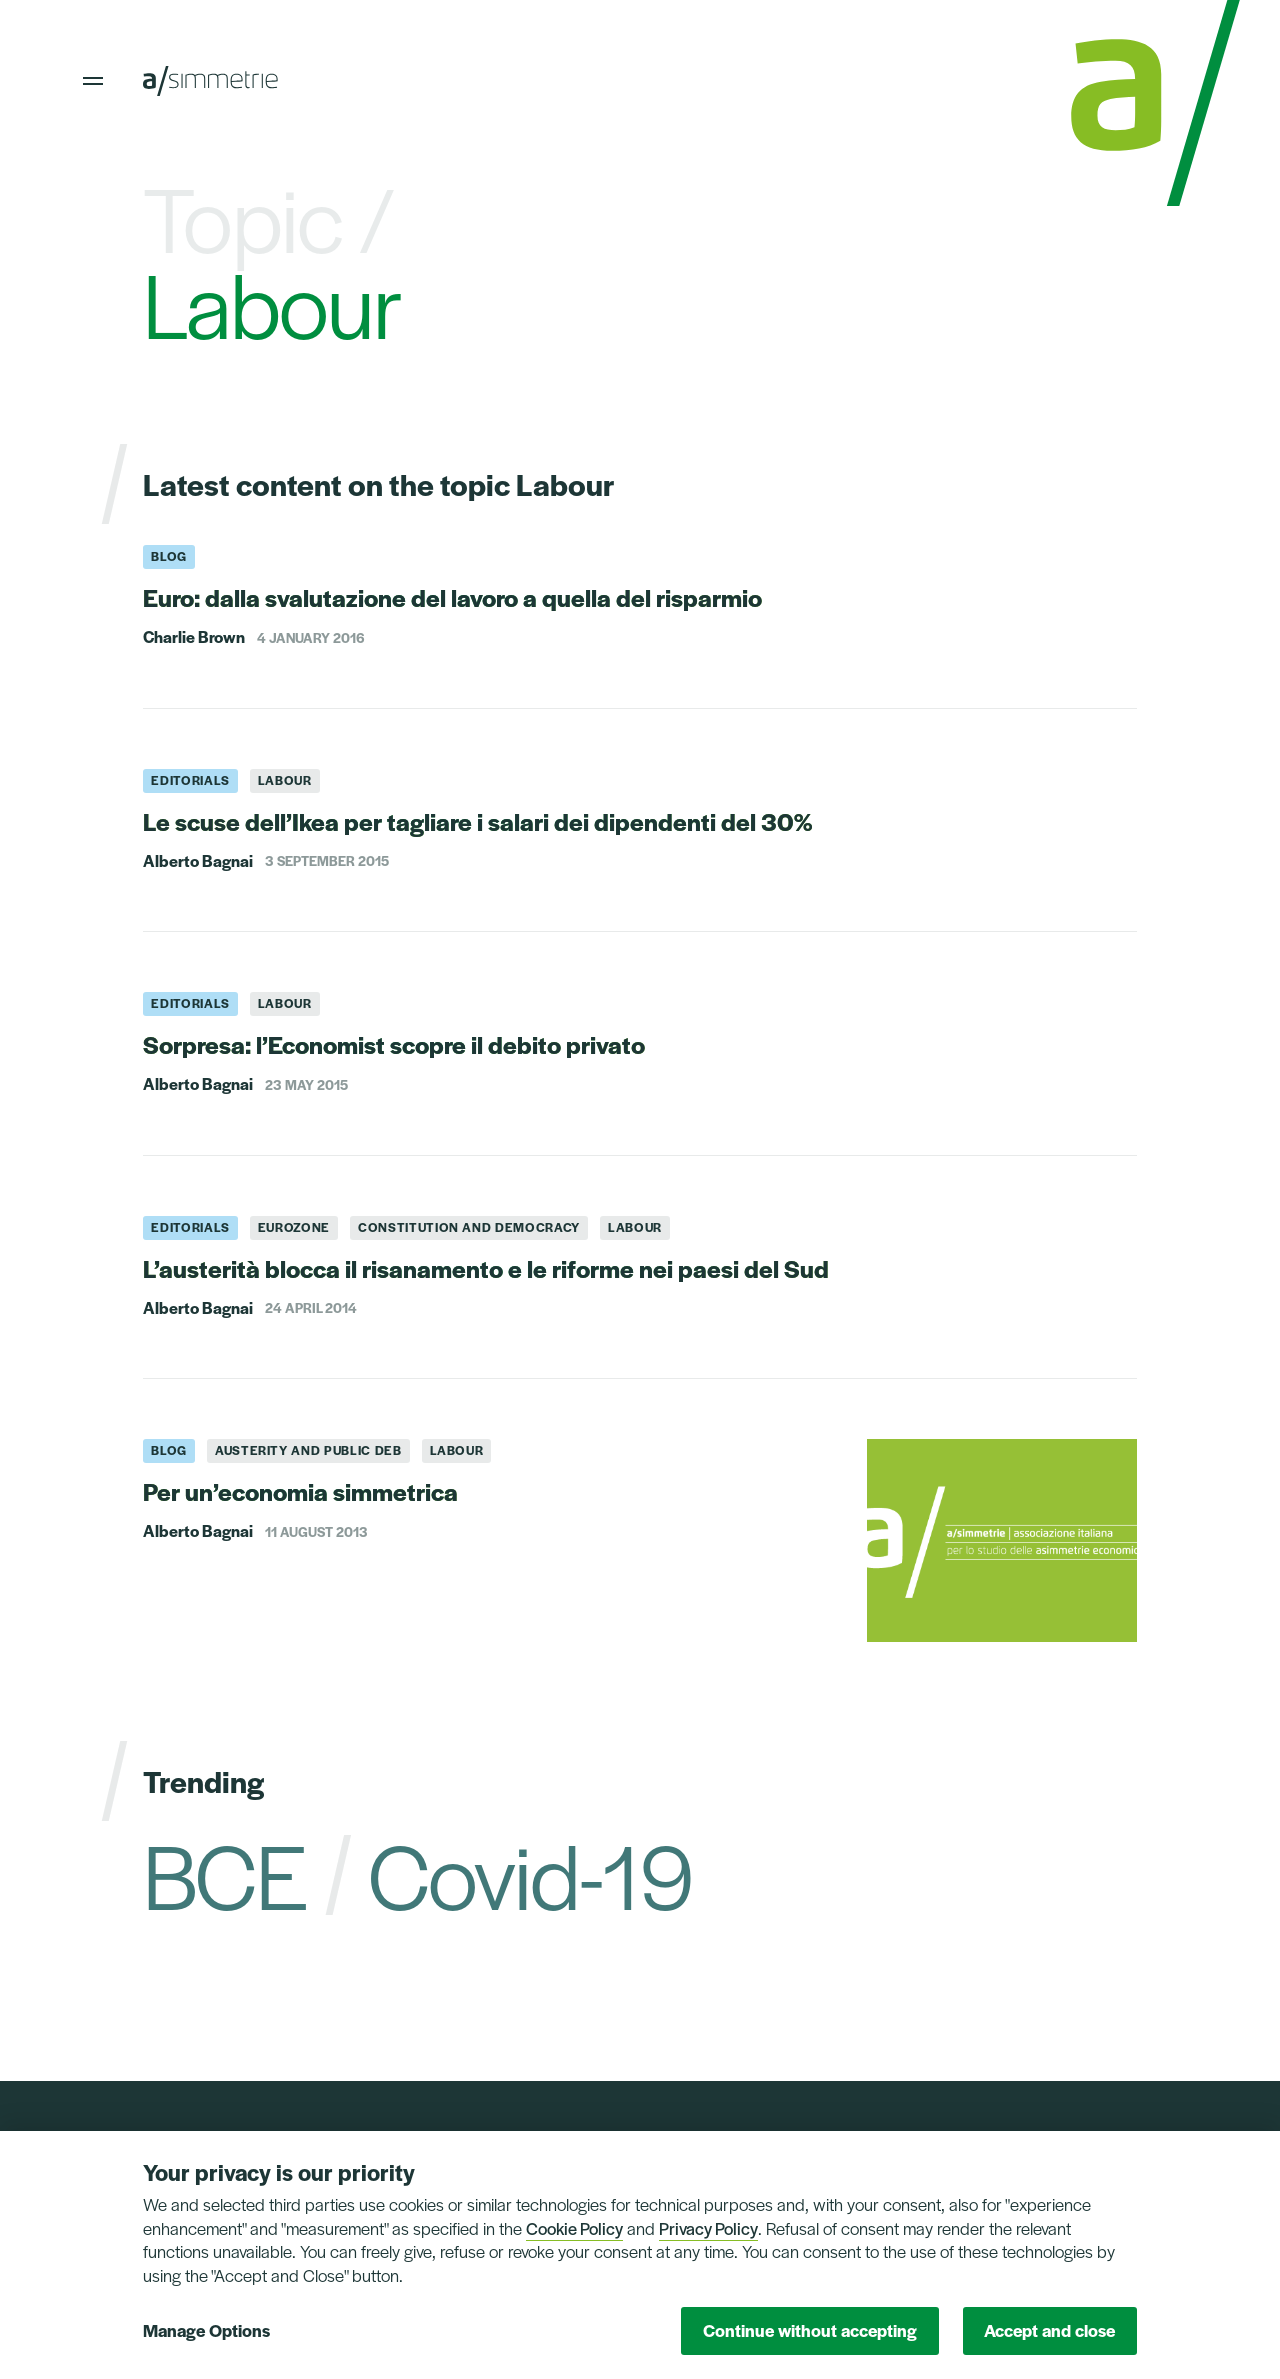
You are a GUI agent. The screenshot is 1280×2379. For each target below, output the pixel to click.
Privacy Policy (708, 2228)
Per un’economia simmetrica (300, 1491)
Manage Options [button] (206, 2330)
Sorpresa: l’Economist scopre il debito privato (394, 1044)
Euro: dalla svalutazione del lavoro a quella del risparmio (452, 597)
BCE (224, 1873)
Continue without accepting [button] (810, 2330)
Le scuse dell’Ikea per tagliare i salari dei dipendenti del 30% (477, 821)
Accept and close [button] (1049, 2330)
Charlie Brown (194, 637)
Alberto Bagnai (198, 861)
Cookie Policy (574, 2228)
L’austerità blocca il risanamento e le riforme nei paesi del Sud (486, 1268)
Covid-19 (530, 1873)
